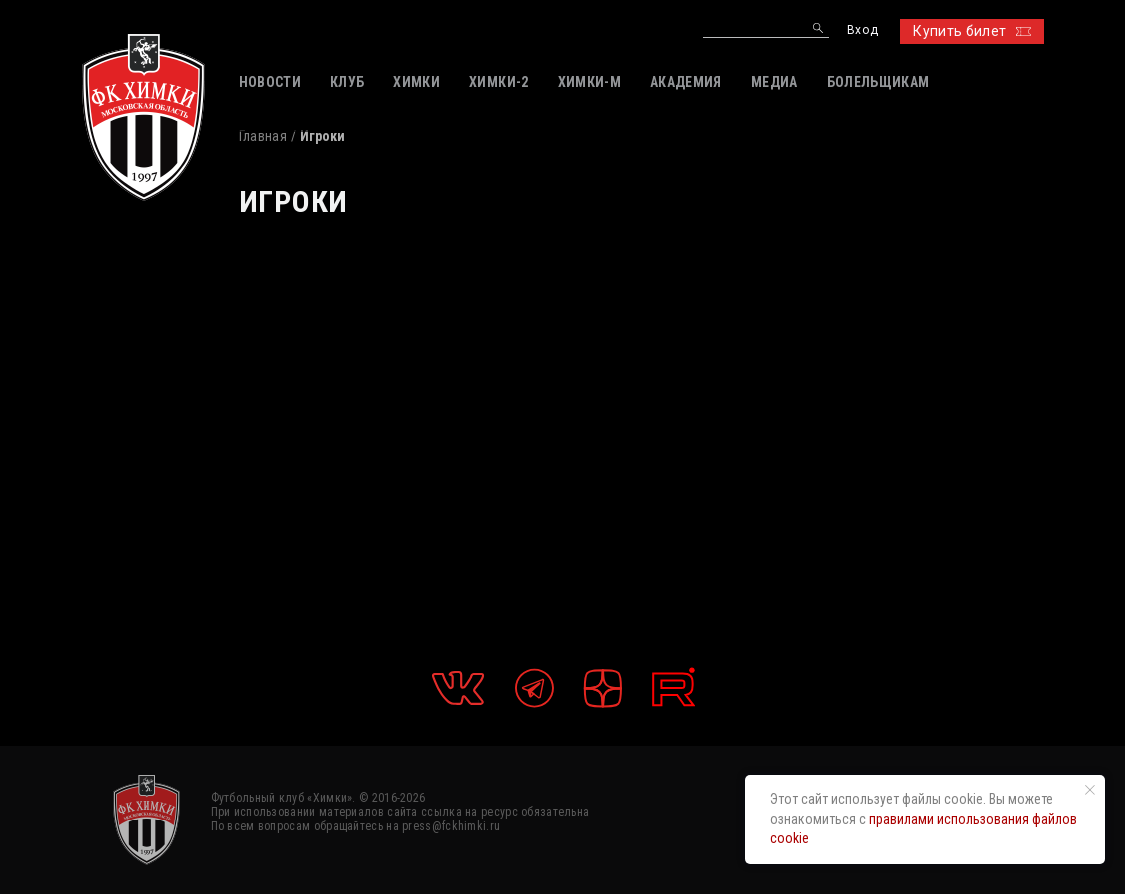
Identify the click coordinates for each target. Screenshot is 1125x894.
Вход (862, 30)
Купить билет (971, 31)
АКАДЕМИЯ (686, 82)
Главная (263, 136)
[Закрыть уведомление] (1090, 790)
